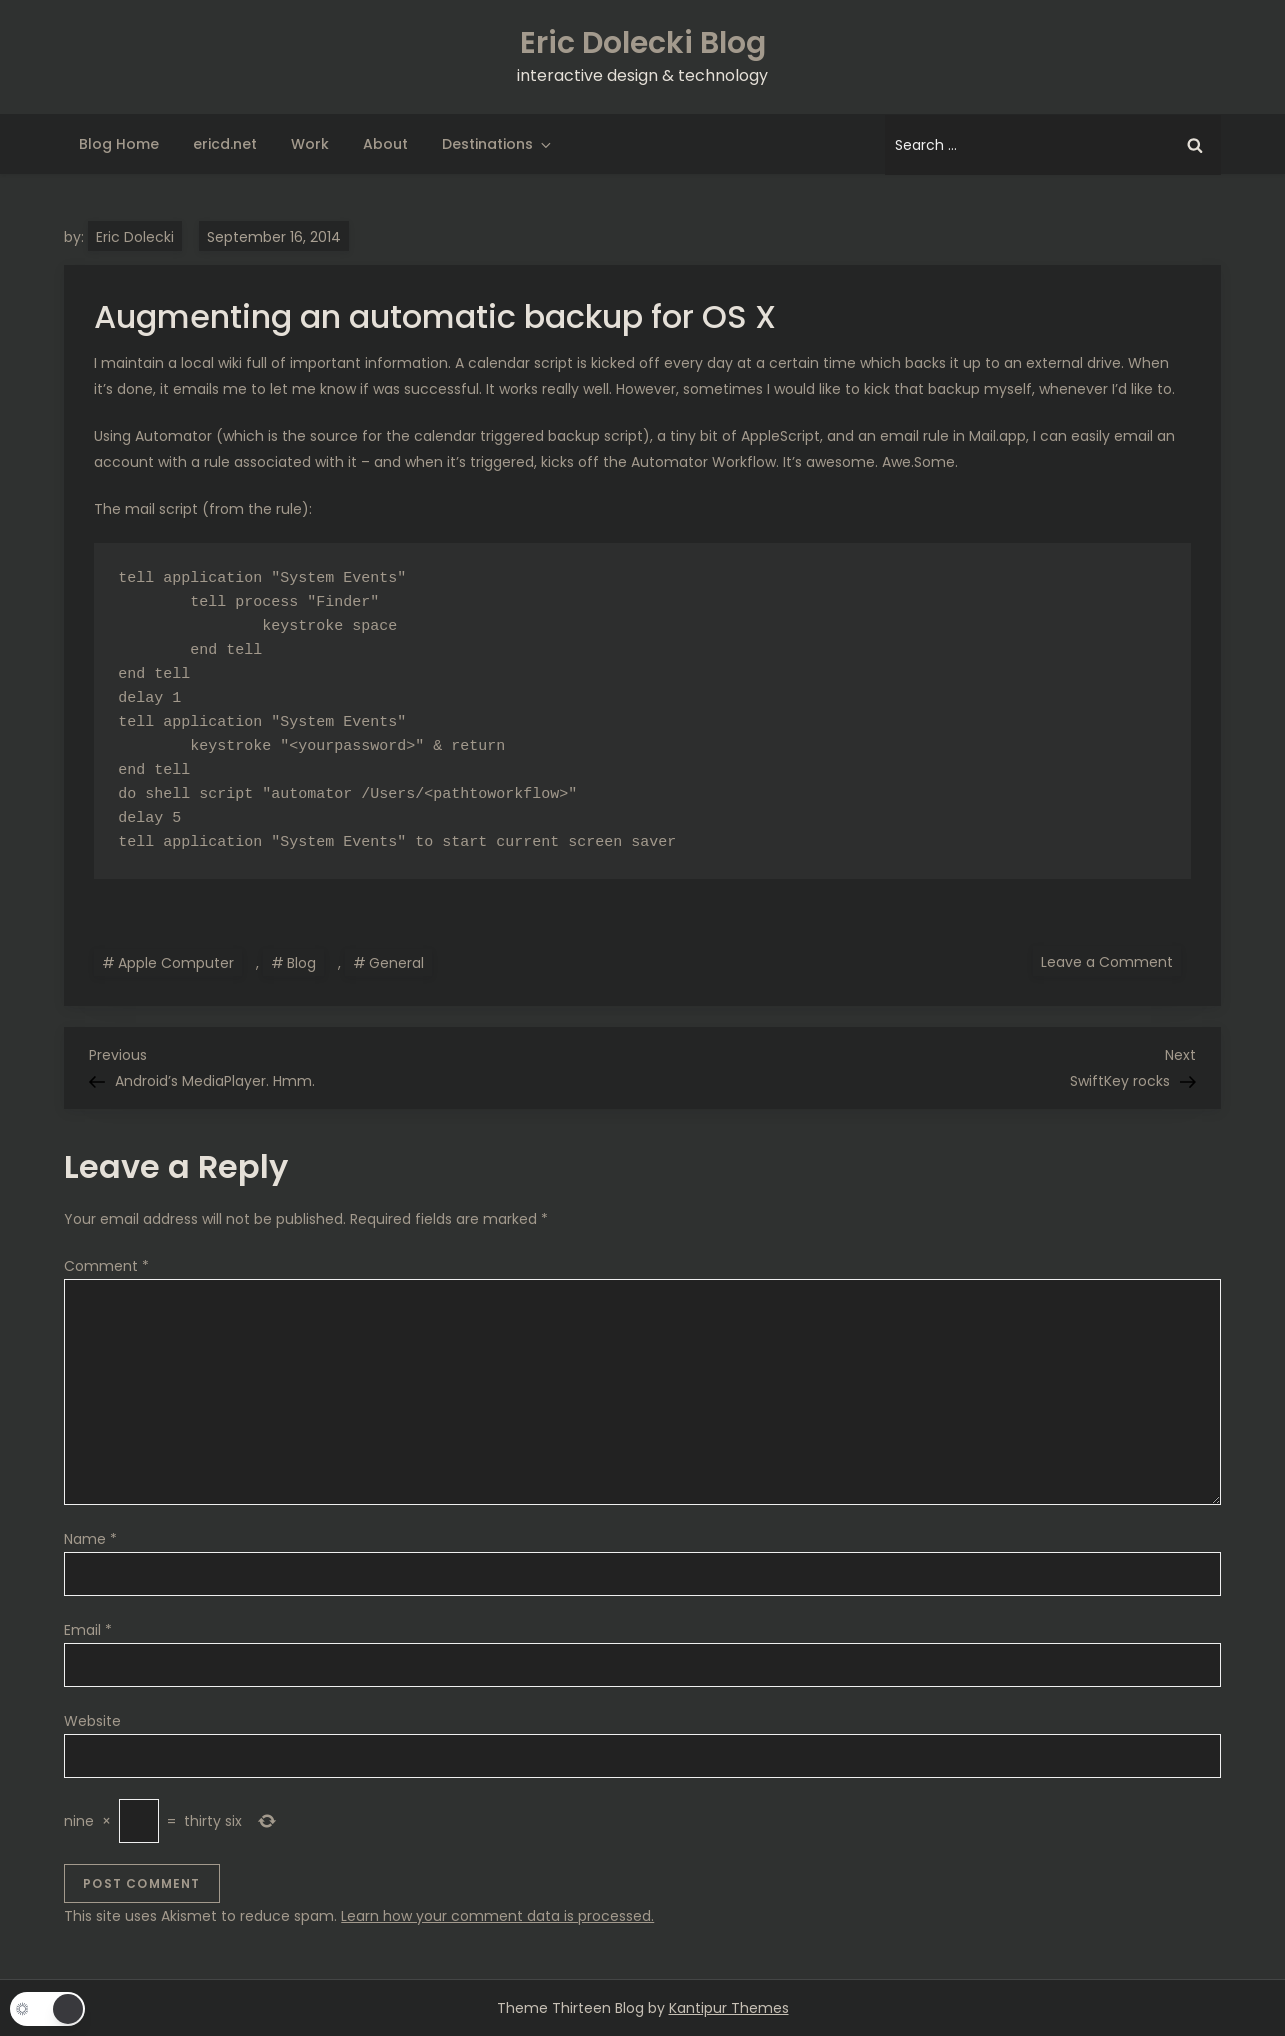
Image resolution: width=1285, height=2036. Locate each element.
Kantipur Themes (729, 2008)
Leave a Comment (1111, 961)
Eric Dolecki (135, 237)
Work (310, 144)
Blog (301, 963)
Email (88, 1630)
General (396, 963)
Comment (106, 1266)
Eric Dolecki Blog (643, 43)
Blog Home (119, 144)
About (385, 144)
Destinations (498, 144)
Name (90, 1539)
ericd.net (225, 144)
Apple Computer (176, 963)
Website (92, 1721)
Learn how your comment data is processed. (497, 1916)
